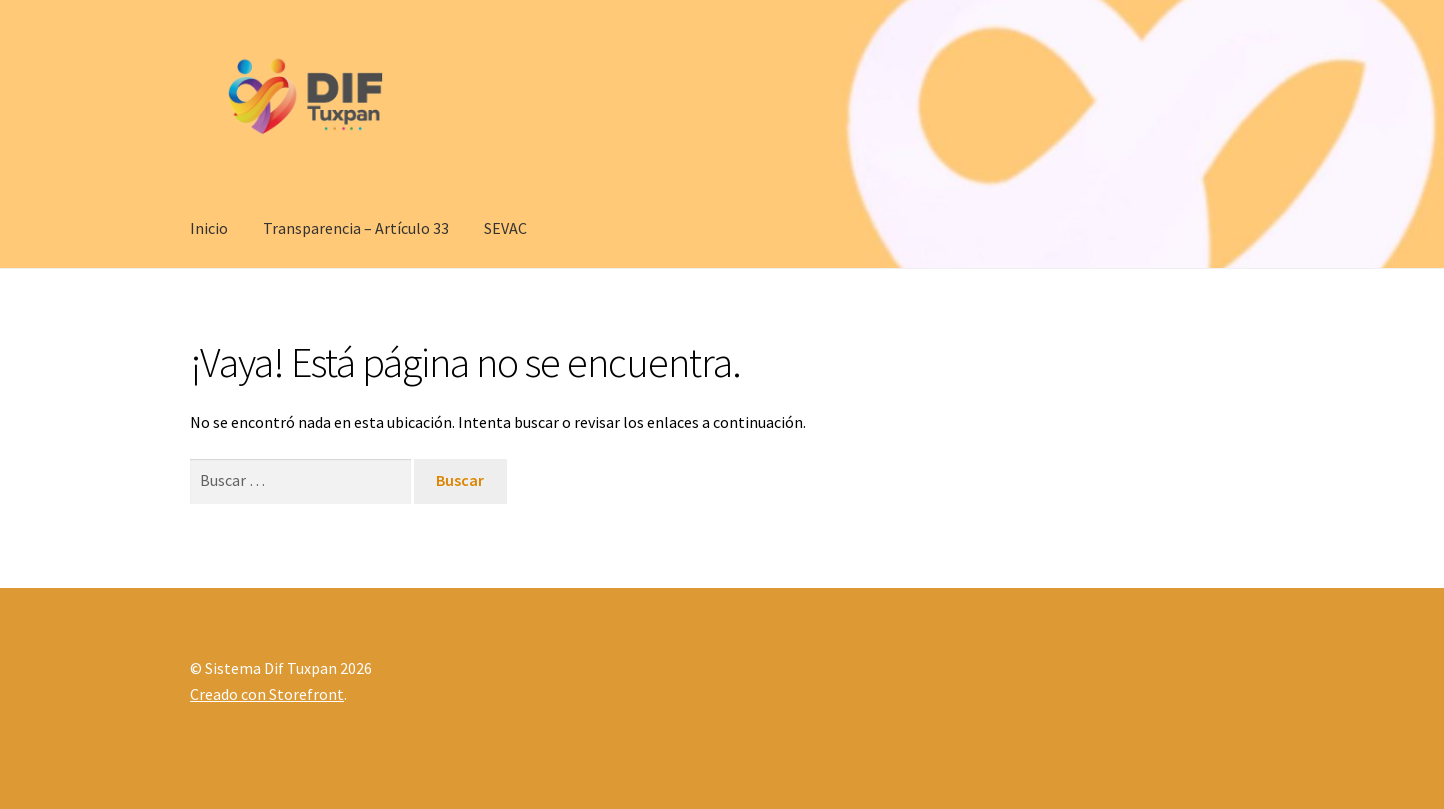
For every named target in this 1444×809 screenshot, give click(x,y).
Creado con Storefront (267, 694)
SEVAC (505, 228)
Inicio (209, 228)
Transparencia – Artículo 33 (356, 228)
